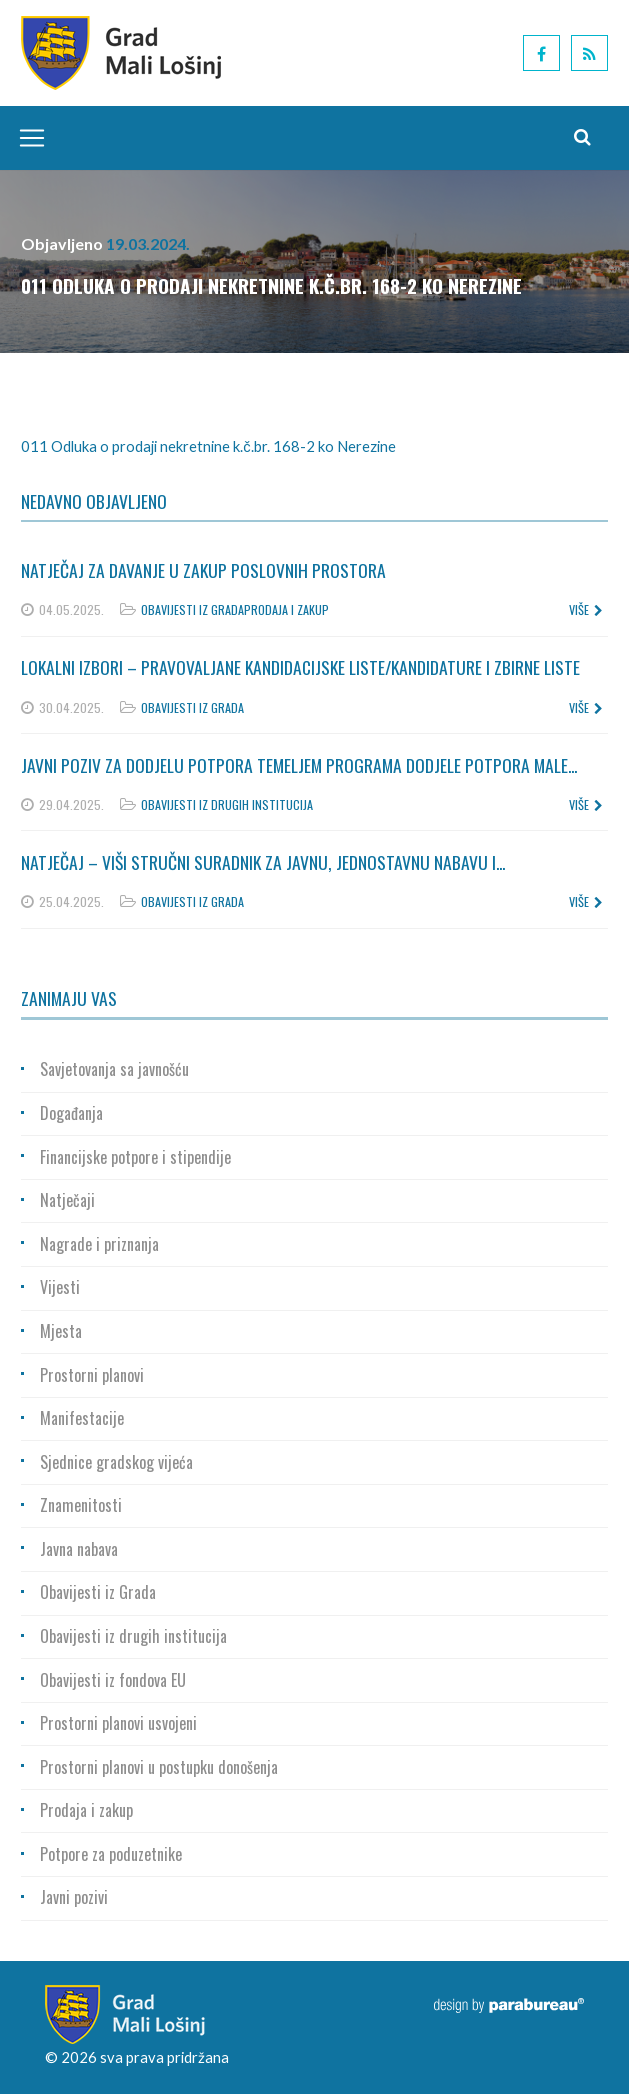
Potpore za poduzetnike (111, 1854)
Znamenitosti (81, 1505)
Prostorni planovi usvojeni (118, 1723)
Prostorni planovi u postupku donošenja (159, 1767)
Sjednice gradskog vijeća (116, 1462)
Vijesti (60, 1287)
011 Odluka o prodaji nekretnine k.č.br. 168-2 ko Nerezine (208, 446)
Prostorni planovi (92, 1375)
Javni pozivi (74, 1897)
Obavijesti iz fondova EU (113, 1680)
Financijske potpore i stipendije (135, 1157)
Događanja (71, 1113)
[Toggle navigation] (27, 138)
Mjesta (61, 1331)
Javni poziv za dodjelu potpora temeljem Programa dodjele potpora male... (299, 765)
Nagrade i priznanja (99, 1244)
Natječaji (67, 1200)
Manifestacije (82, 1418)
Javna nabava (79, 1549)
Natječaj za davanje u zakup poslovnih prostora (203, 570)
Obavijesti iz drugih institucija (227, 804)
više (586, 609)
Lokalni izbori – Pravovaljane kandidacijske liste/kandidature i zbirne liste (300, 667)
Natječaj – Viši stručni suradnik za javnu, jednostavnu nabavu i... (263, 862)
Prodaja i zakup (286, 609)
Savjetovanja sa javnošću (114, 1069)
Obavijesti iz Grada (192, 609)
